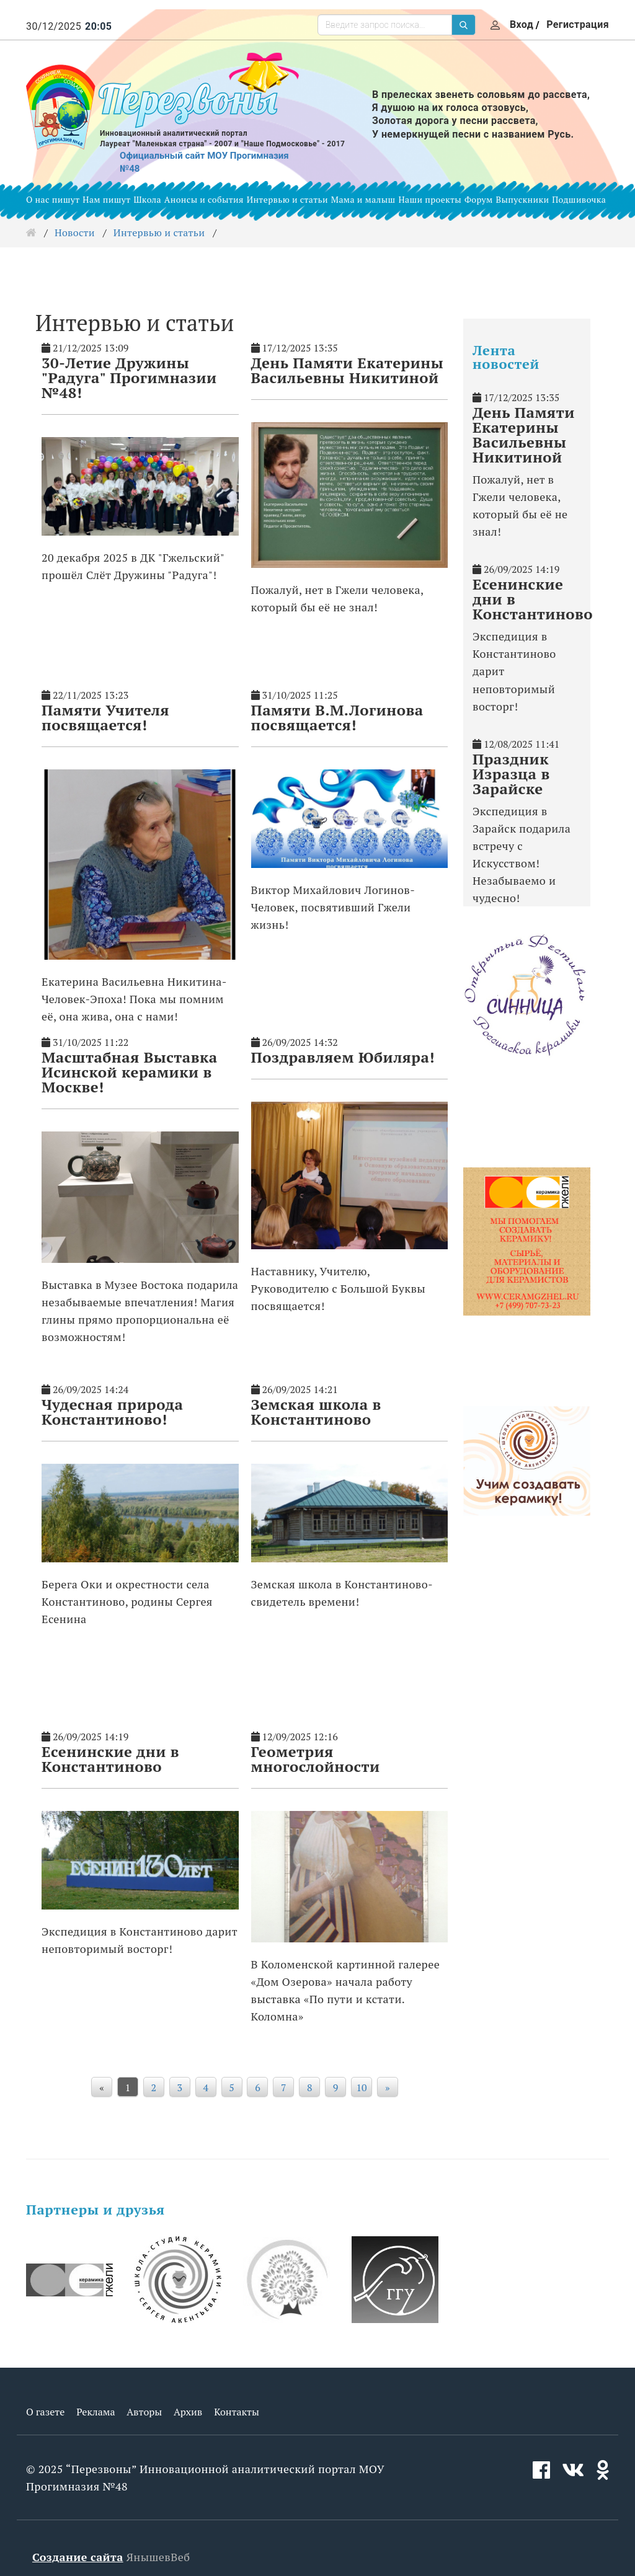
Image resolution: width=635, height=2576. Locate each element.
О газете (45, 2412)
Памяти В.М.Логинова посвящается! (337, 717)
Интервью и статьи (287, 199)
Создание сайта (77, 2556)
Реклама (95, 2412)
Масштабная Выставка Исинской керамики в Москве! (130, 1072)
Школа (147, 199)
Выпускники (522, 199)
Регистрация (577, 24)
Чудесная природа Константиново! (112, 1411)
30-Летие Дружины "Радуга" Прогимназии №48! (129, 377)
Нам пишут (106, 199)
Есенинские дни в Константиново (110, 1759)
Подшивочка (579, 199)
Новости (75, 232)
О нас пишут (53, 199)
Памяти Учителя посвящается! (105, 717)
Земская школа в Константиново (316, 1411)
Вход (521, 24)
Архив (188, 2412)
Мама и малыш (363, 199)
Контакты (236, 2412)
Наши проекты (429, 199)
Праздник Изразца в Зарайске (511, 774)
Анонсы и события (204, 199)
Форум (478, 199)
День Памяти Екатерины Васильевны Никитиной (347, 370)
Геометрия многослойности (315, 1759)
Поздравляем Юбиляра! (343, 1057)
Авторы (144, 2412)
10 (361, 2087)
